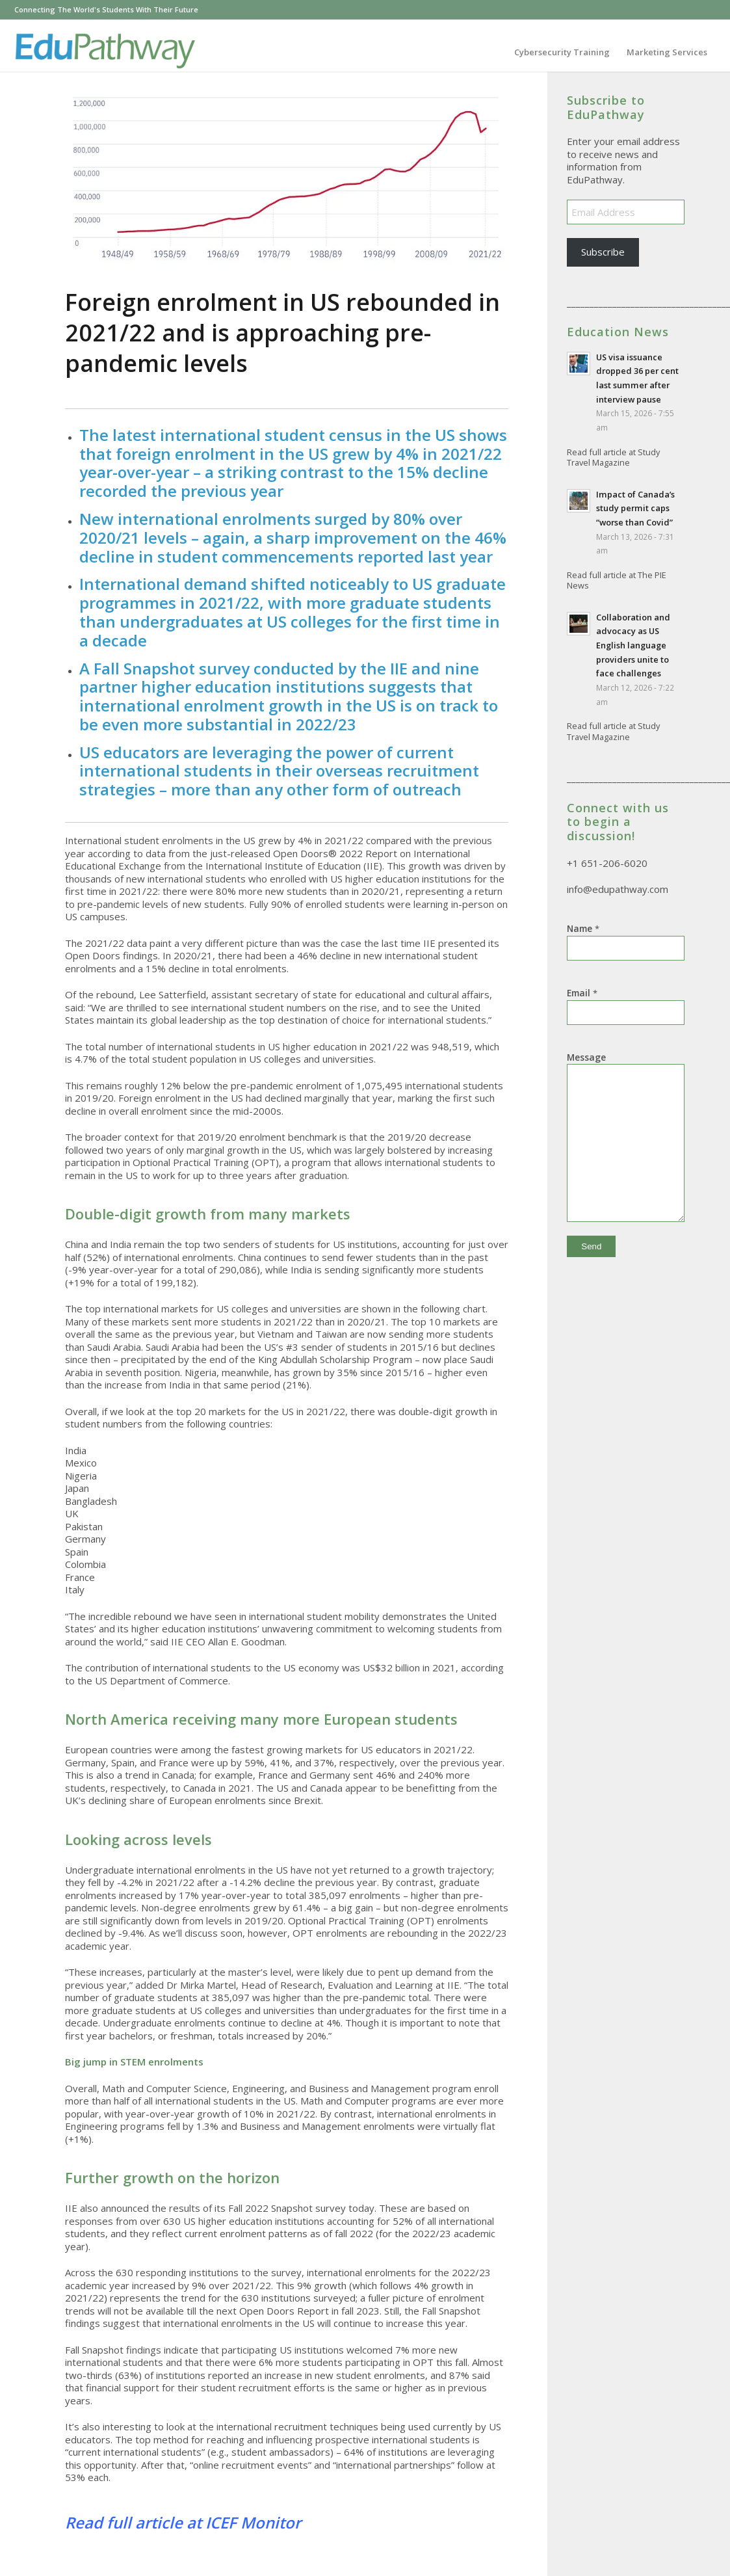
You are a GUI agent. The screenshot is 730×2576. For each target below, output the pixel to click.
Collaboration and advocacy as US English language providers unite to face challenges (633, 645)
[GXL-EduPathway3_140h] (104, 52)
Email (582, 993)
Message (586, 1057)
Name (583, 928)
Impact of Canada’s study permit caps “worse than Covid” (635, 508)
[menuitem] (562, 52)
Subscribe (603, 251)
